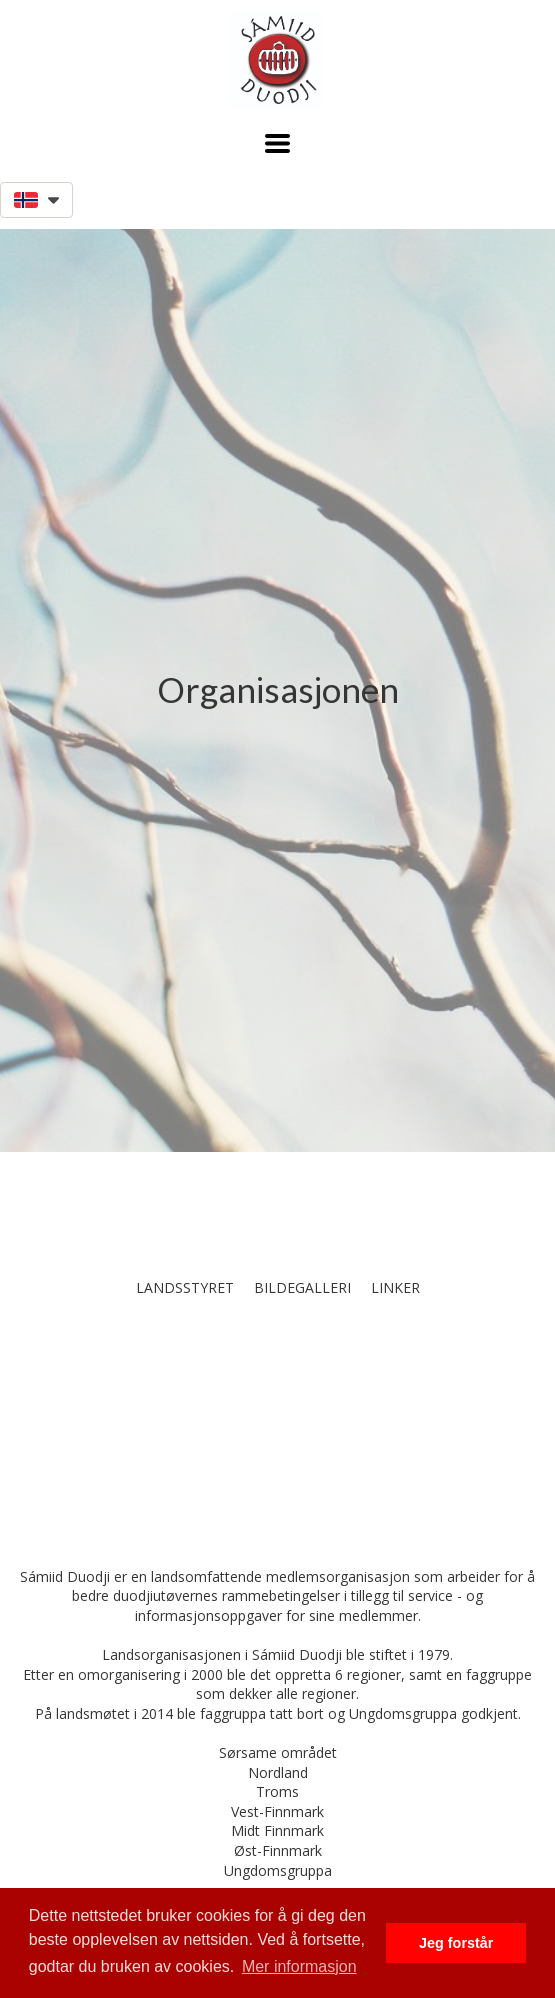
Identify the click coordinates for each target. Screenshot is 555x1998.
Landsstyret (185, 1287)
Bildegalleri (302, 1287)
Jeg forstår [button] (456, 1943)
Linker (395, 1287)
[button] (277, 143)
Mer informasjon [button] (299, 1966)
